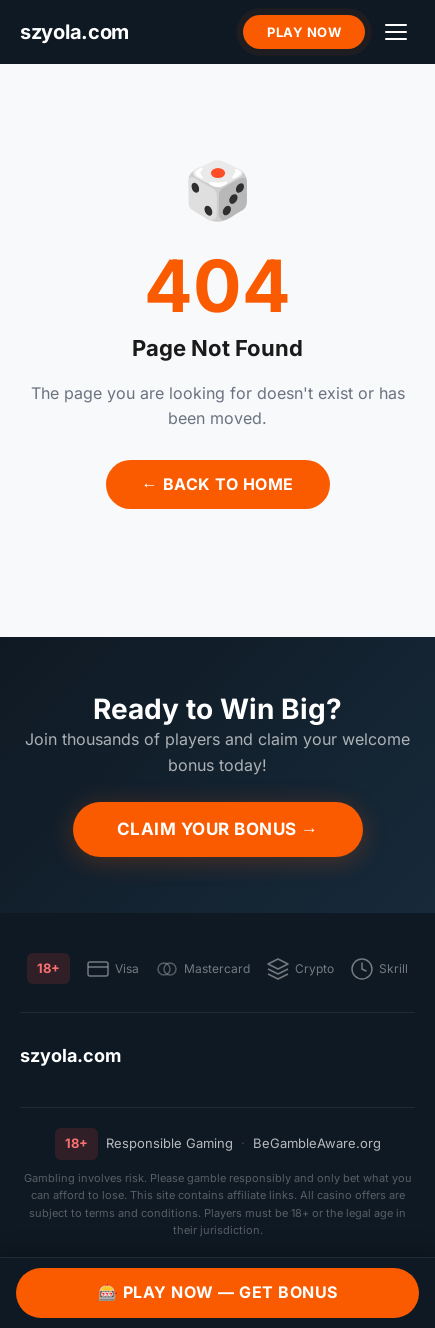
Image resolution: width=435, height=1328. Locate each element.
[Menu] (396, 32)
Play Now (304, 32)
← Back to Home (218, 484)
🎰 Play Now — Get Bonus (218, 1292)
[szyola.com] (74, 32)
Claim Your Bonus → (218, 829)
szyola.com (70, 1055)
